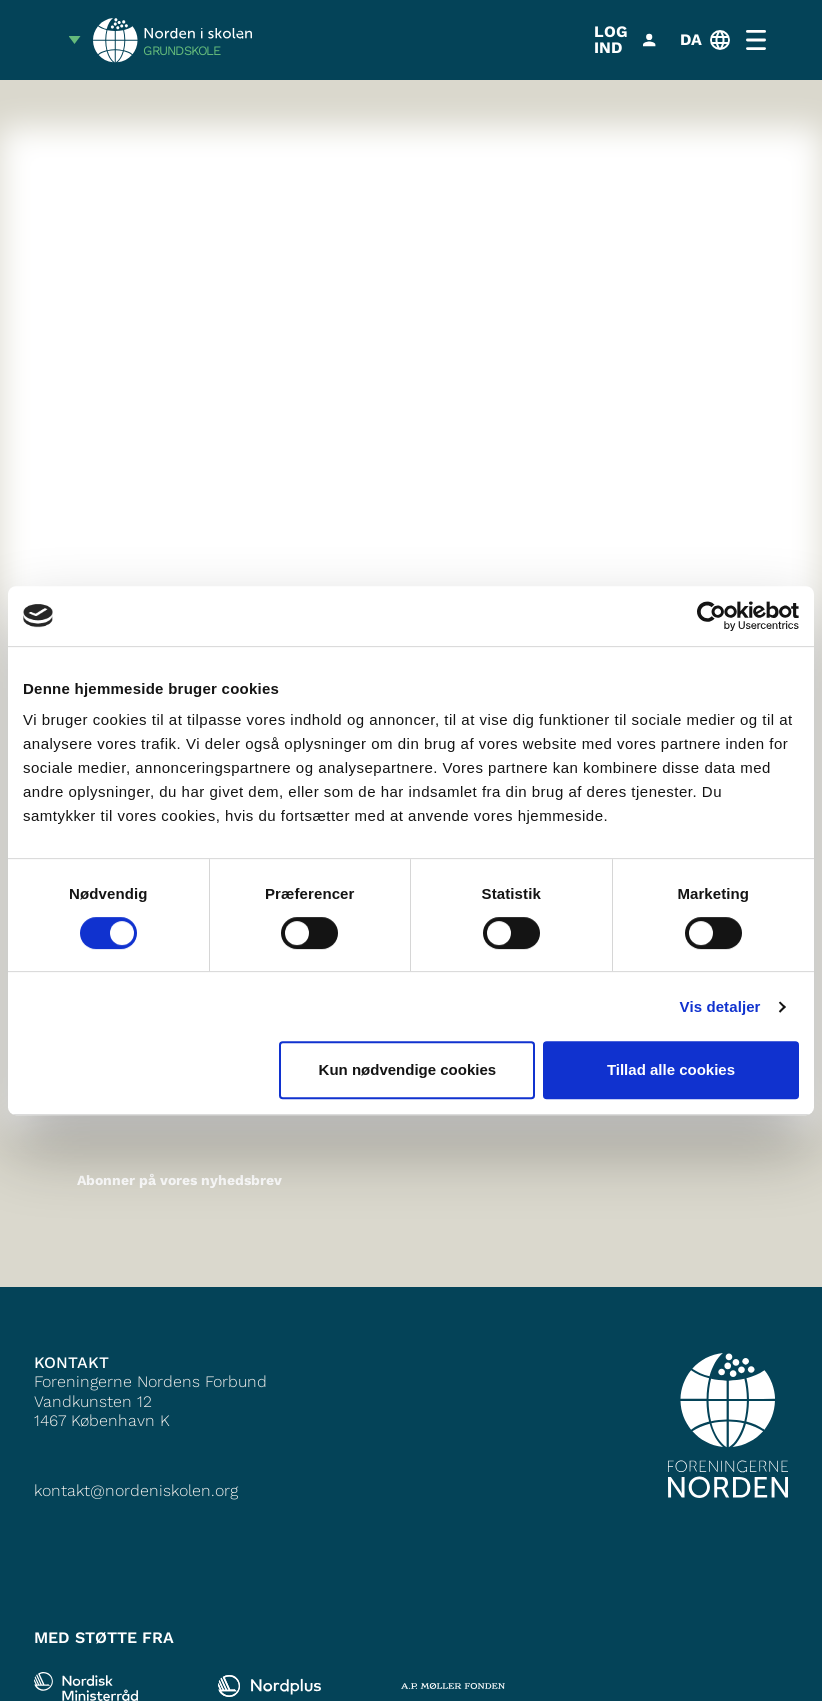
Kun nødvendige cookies (408, 1069)
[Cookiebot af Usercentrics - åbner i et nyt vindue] (711, 616)
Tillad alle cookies (671, 1069)
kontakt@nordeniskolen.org (136, 1490)
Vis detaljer (720, 1006)
